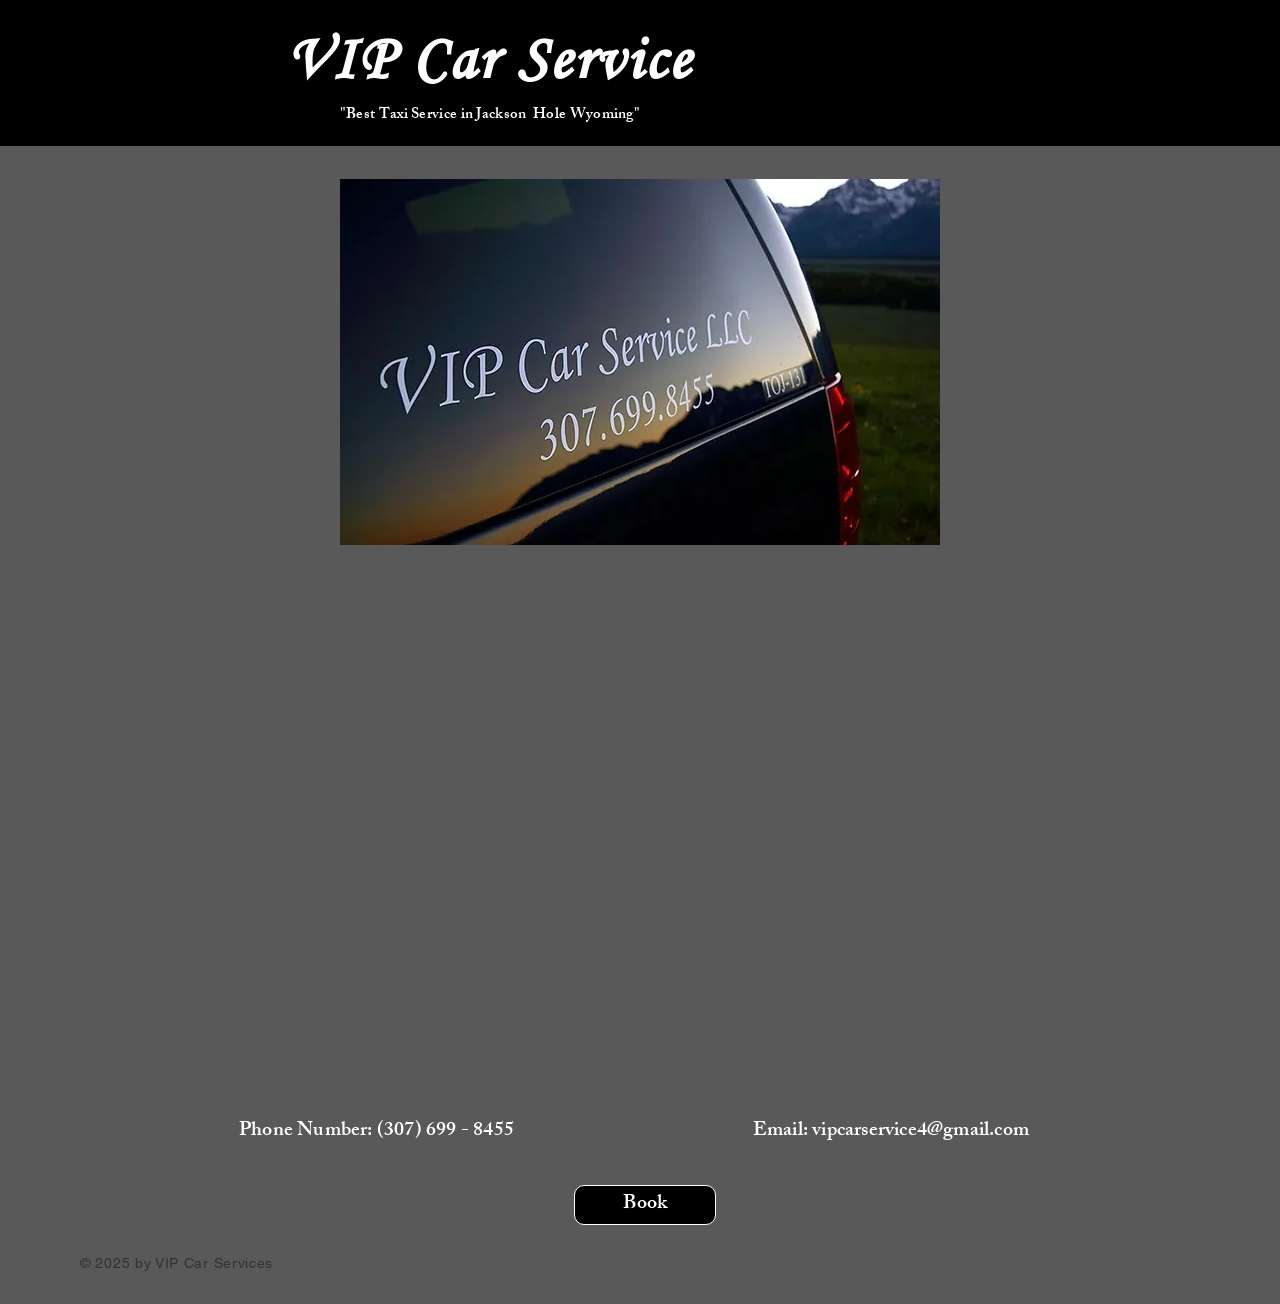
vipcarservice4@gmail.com (920, 1131)
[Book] (645, 1205)
